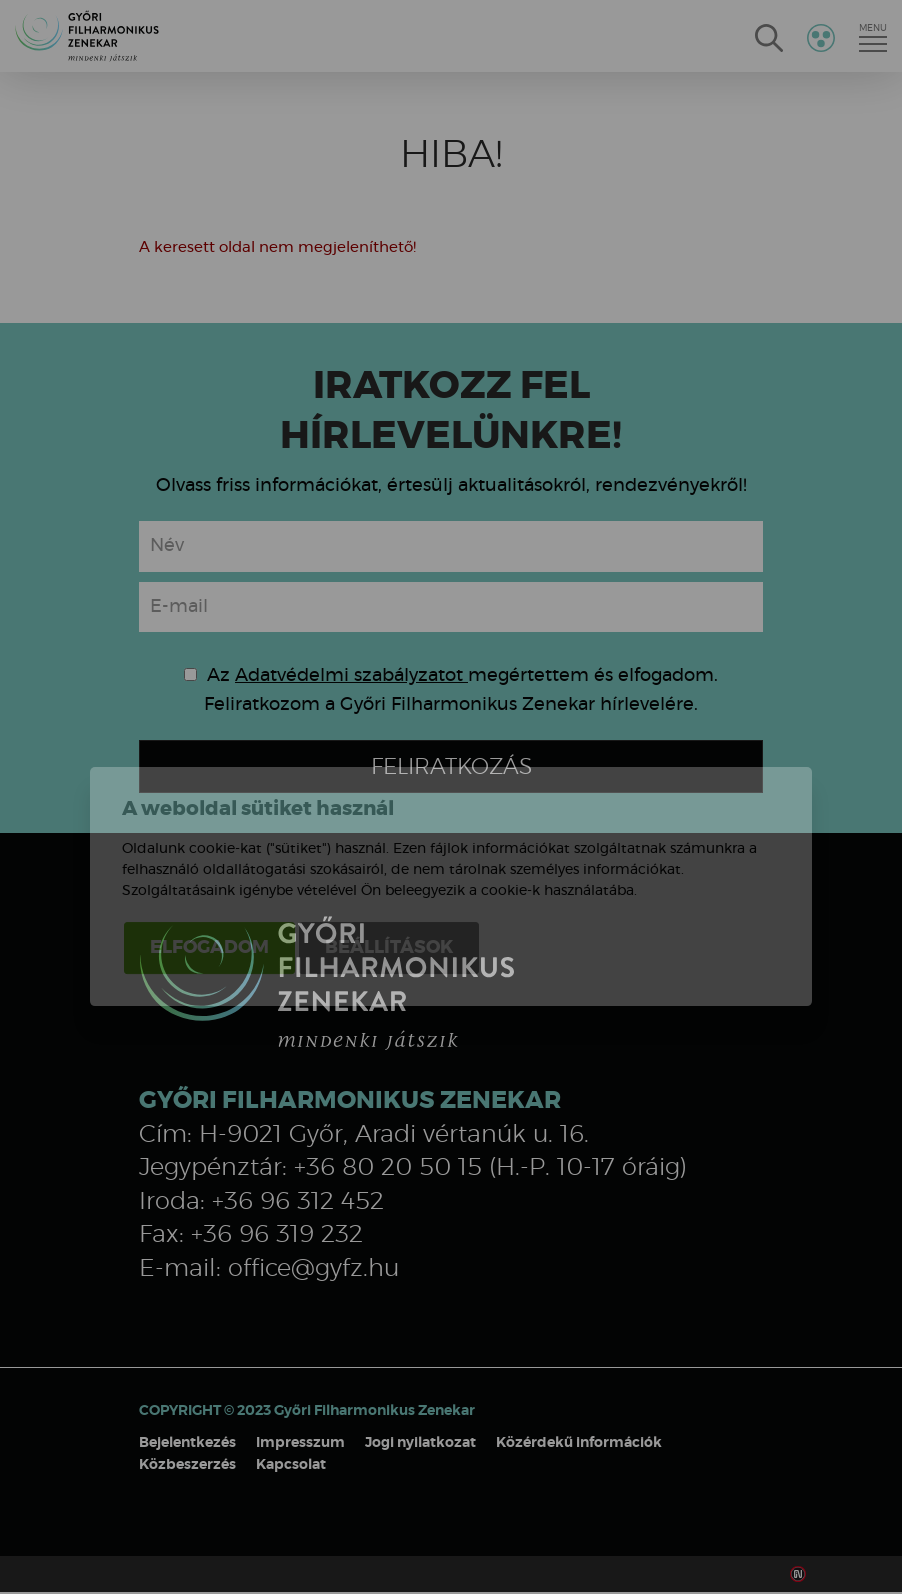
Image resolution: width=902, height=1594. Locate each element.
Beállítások (389, 859)
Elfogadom (209, 859)
